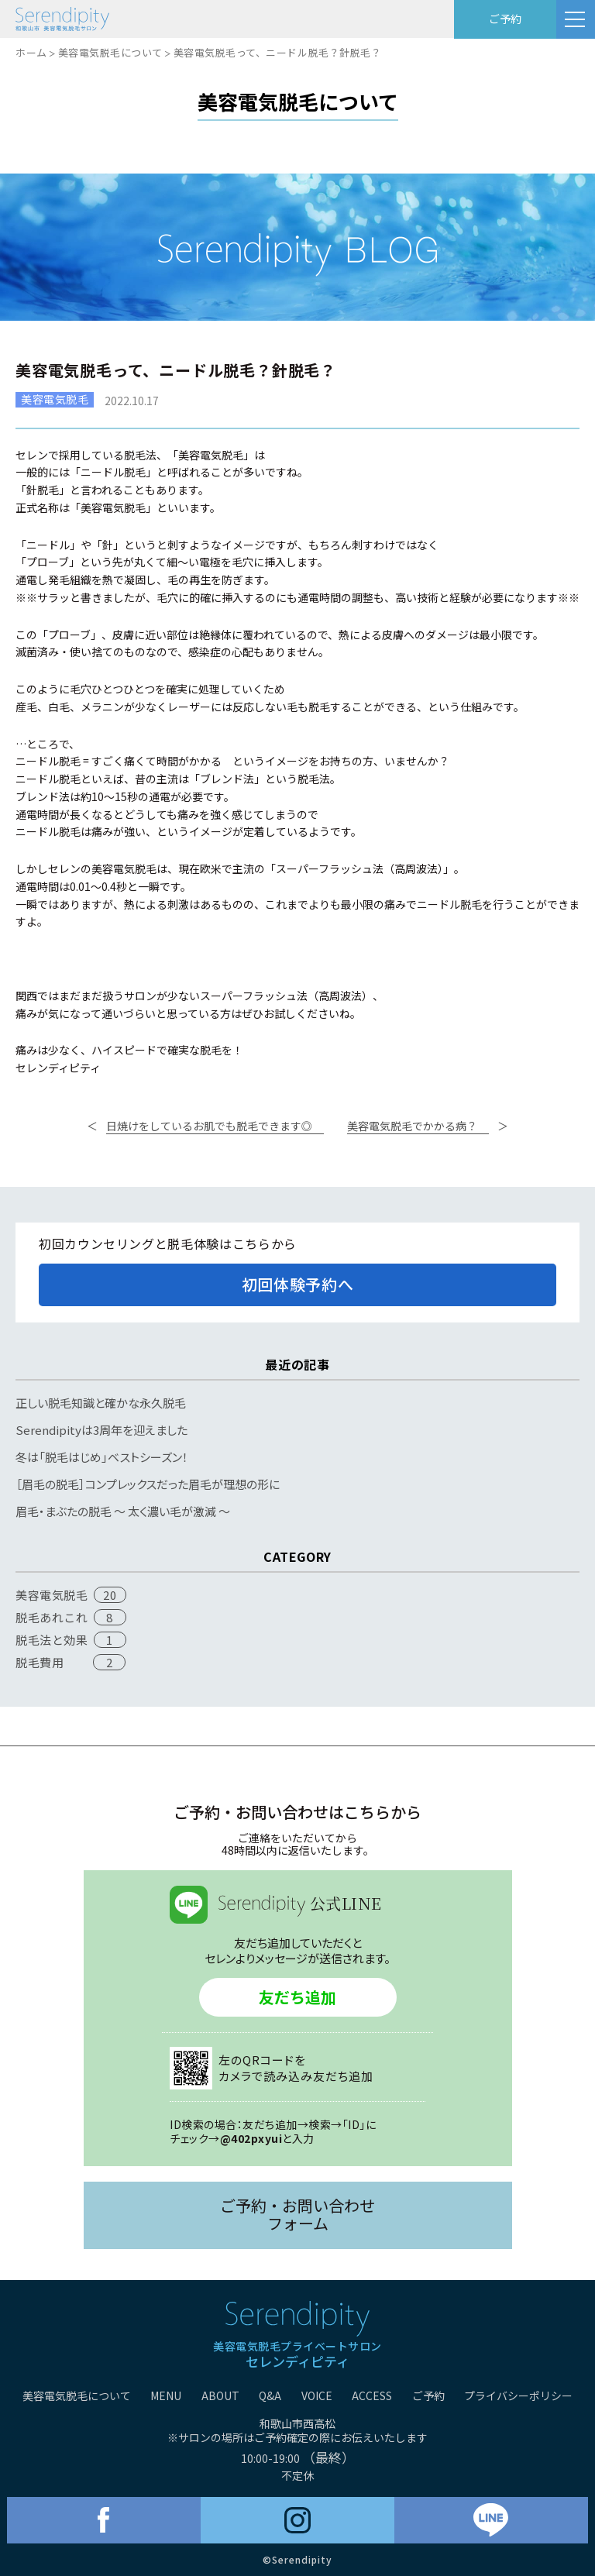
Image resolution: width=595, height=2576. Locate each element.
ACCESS (372, 2395)
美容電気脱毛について (110, 52)
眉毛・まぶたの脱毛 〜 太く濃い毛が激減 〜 (122, 1511)
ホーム (31, 52)
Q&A (270, 2395)
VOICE (316, 2395)
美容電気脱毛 (51, 1595)
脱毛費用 (39, 1662)
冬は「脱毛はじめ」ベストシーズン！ (101, 1457)
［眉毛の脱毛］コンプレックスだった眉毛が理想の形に (147, 1484)
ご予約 (505, 18)
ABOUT (220, 2395)
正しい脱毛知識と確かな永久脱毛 (100, 1403)
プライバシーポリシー (518, 2395)
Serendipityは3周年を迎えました (101, 1430)
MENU (165, 2395)
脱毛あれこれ (51, 1617)
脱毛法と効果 (51, 1640)
